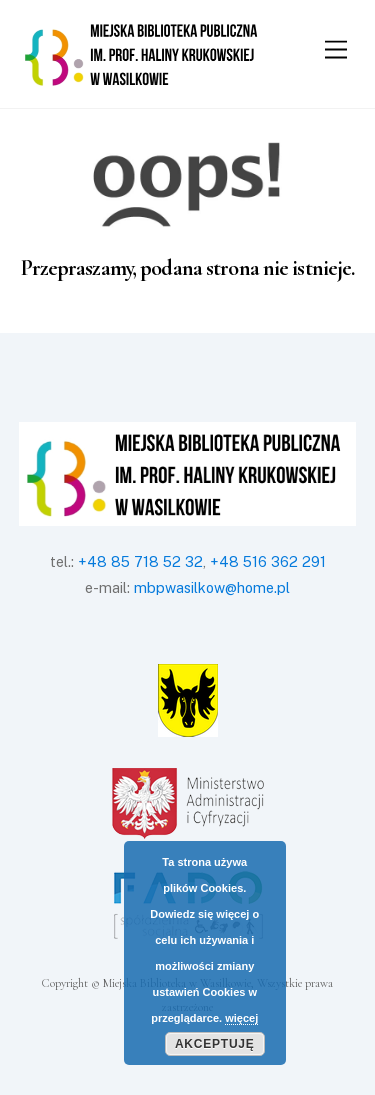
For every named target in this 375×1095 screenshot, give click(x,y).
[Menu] (336, 50)
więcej (241, 1018)
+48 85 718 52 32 (140, 561)
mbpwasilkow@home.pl (212, 587)
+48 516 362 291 (268, 561)
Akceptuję (215, 1044)
